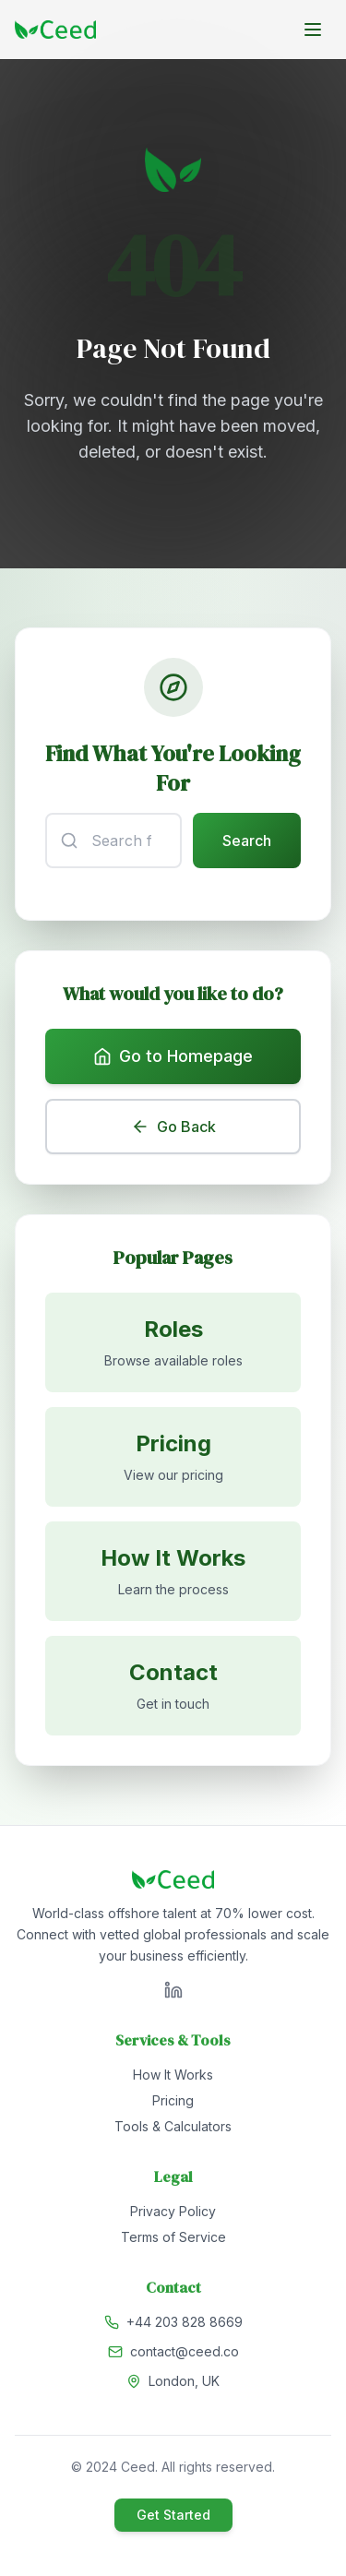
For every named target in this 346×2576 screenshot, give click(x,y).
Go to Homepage (173, 1056)
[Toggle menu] (312, 29)
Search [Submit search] (246, 840)
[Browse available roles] (173, 1342)
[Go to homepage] (55, 29)
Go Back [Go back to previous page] (173, 1126)
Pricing (173, 2100)
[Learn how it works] (173, 1571)
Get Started (173, 2514)
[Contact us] (173, 1685)
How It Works (173, 2074)
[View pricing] (173, 1457)
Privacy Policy (173, 2211)
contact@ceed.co (184, 2351)
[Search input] (113, 840)
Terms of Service (173, 2237)
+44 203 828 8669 (184, 2322)
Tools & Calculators (173, 2126)
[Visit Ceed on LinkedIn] (173, 1990)
